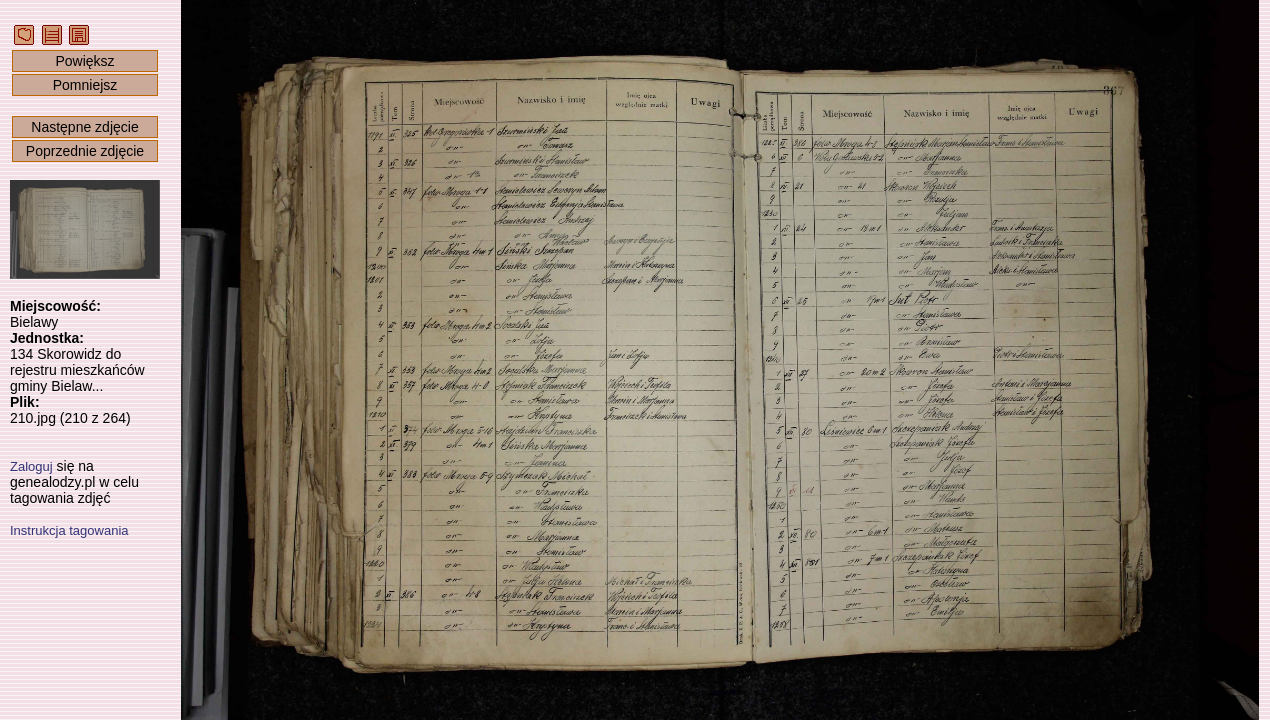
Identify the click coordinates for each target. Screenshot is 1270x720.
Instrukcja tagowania (69, 530)
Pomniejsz (85, 85)
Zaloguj (31, 466)
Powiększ (84, 61)
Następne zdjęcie (84, 127)
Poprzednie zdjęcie (85, 151)
